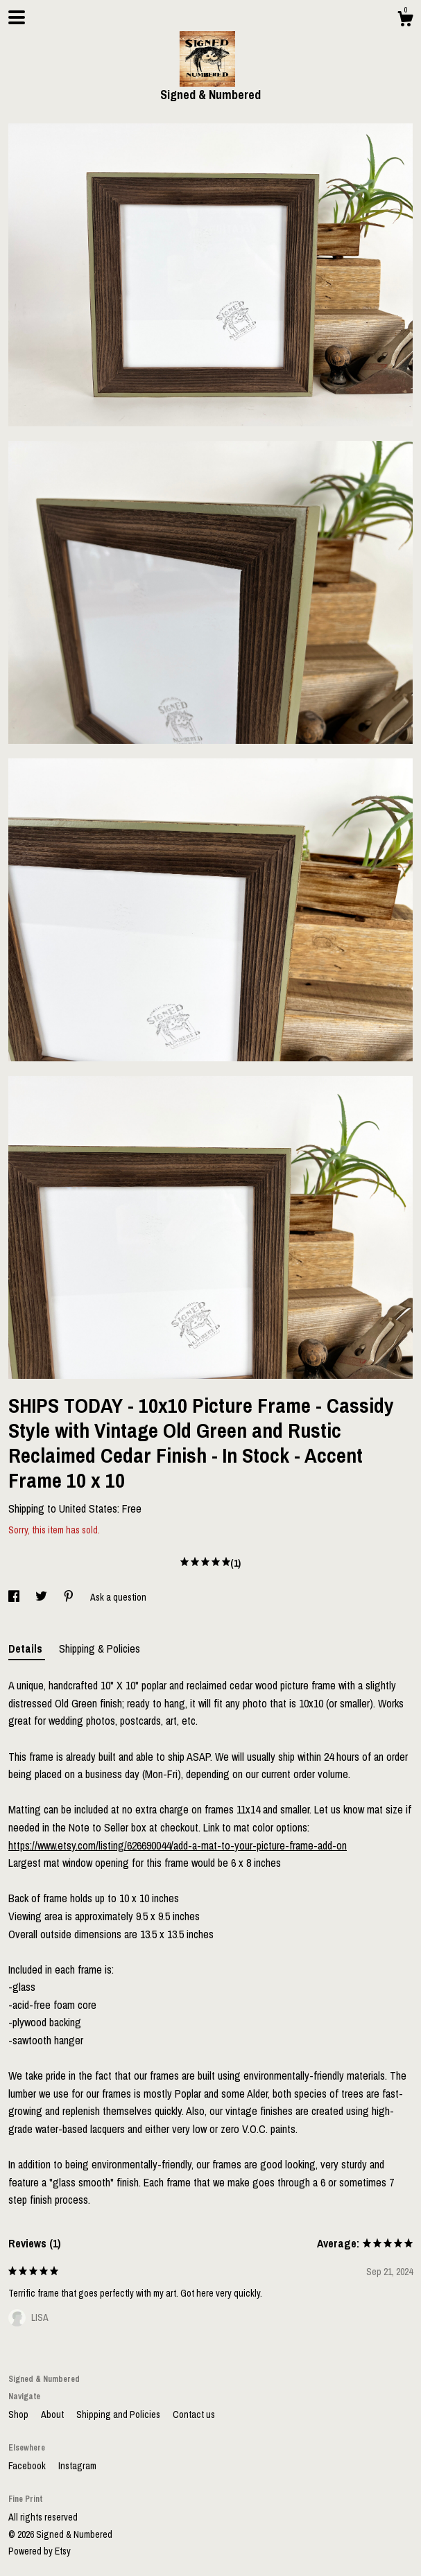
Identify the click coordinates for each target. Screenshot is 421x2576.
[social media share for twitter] (42, 1597)
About (53, 2414)
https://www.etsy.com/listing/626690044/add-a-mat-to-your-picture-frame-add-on (177, 1845)
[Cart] (405, 20)
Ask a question (118, 1597)
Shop (19, 2414)
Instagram (77, 2466)
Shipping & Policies (99, 1648)
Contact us (194, 2414)
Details (26, 1648)
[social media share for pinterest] (69, 1597)
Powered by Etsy (39, 2551)
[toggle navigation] (16, 17)
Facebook (28, 2466)
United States (88, 1508)
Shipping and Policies (119, 2414)
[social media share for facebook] (15, 1597)
